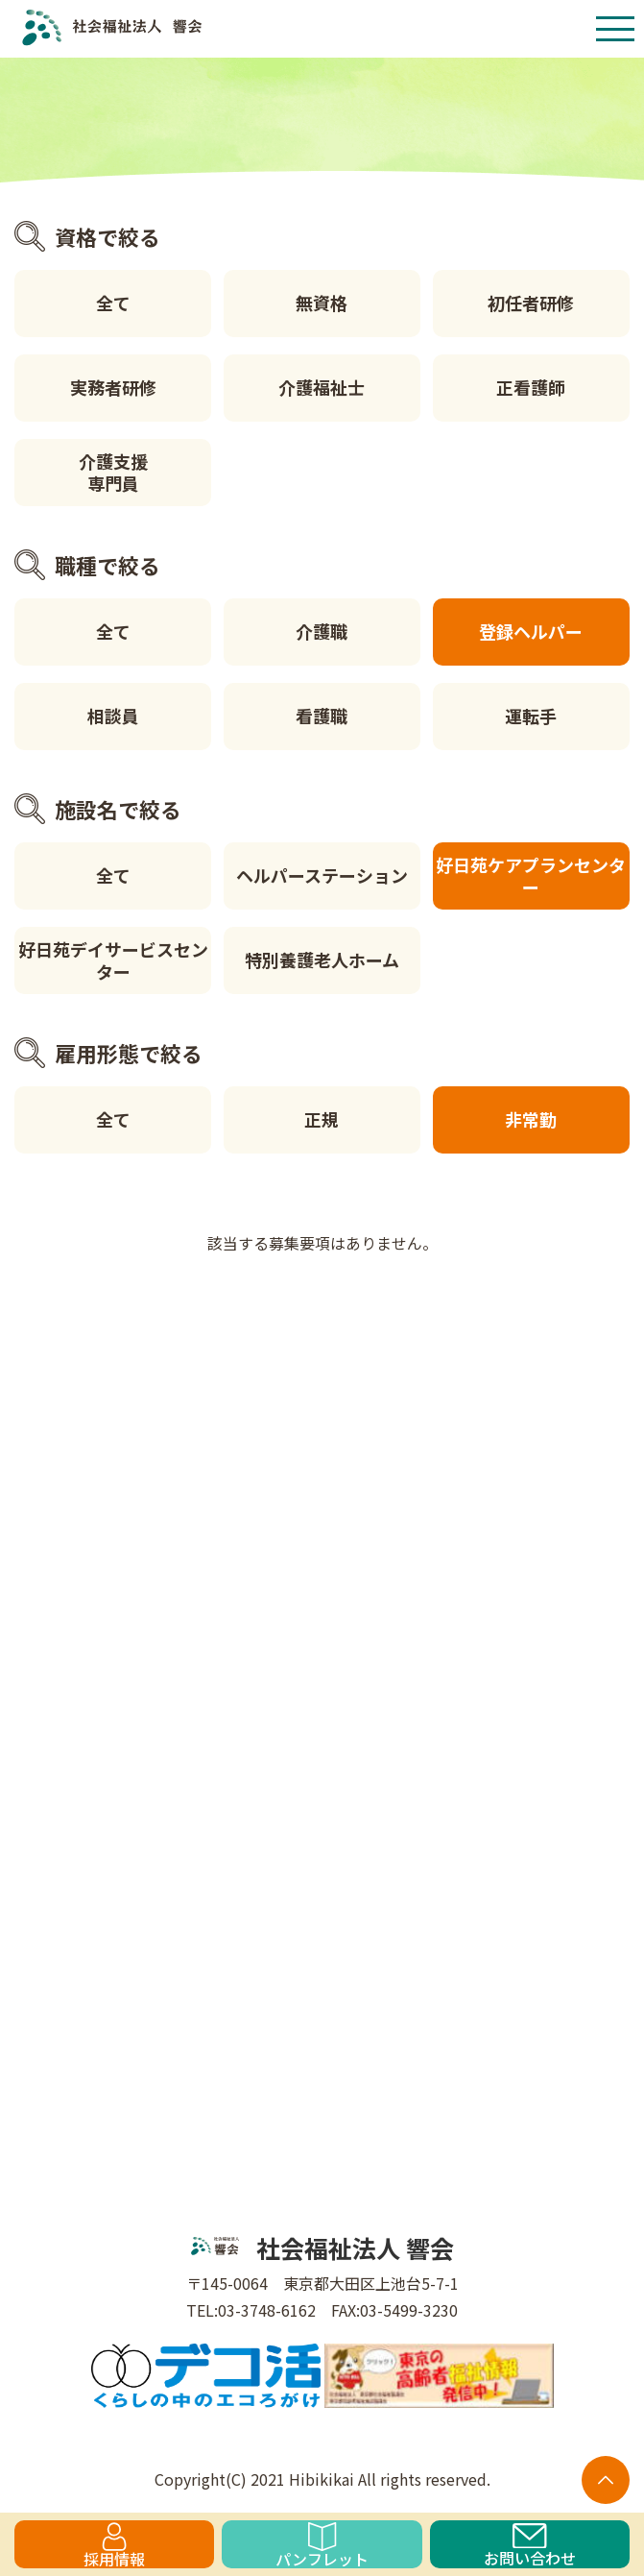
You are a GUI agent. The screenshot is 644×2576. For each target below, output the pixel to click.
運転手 (531, 715)
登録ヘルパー (531, 631)
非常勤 (531, 1118)
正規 (321, 1118)
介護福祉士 (321, 387)
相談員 (113, 715)
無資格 (321, 302)
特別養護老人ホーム (322, 959)
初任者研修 (531, 302)
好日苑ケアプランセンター (531, 875)
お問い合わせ (530, 2545)
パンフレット (322, 2545)
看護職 (321, 715)
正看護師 (530, 387)
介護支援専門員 (113, 472)
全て (113, 302)
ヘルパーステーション (322, 875)
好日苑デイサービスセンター (113, 960)
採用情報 (114, 2545)
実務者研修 (113, 387)
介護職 (321, 631)
